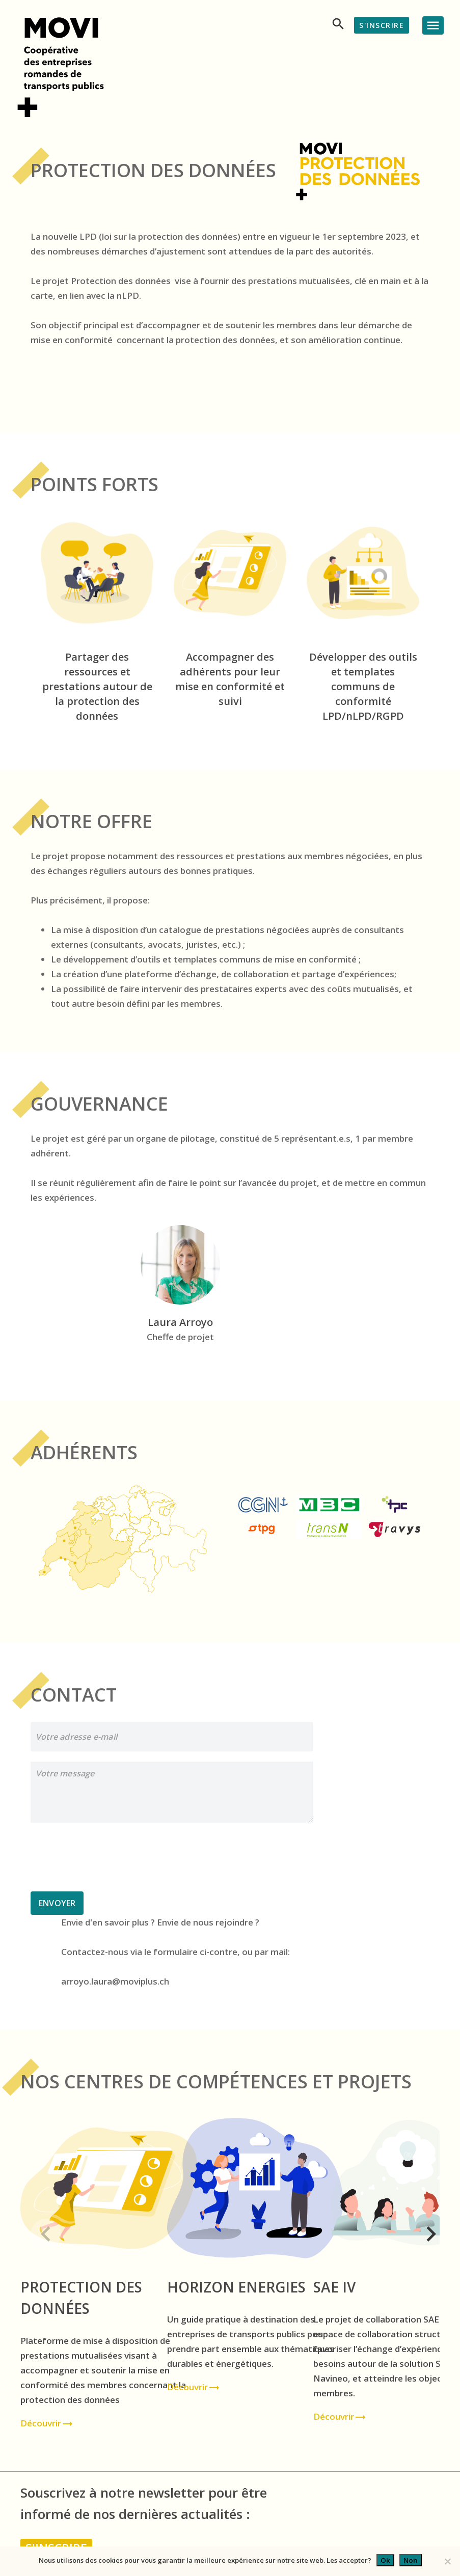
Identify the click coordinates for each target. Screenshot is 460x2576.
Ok (385, 2560)
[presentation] (108, 1857)
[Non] (447, 2561)
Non (410, 2560)
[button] (37, 2230)
